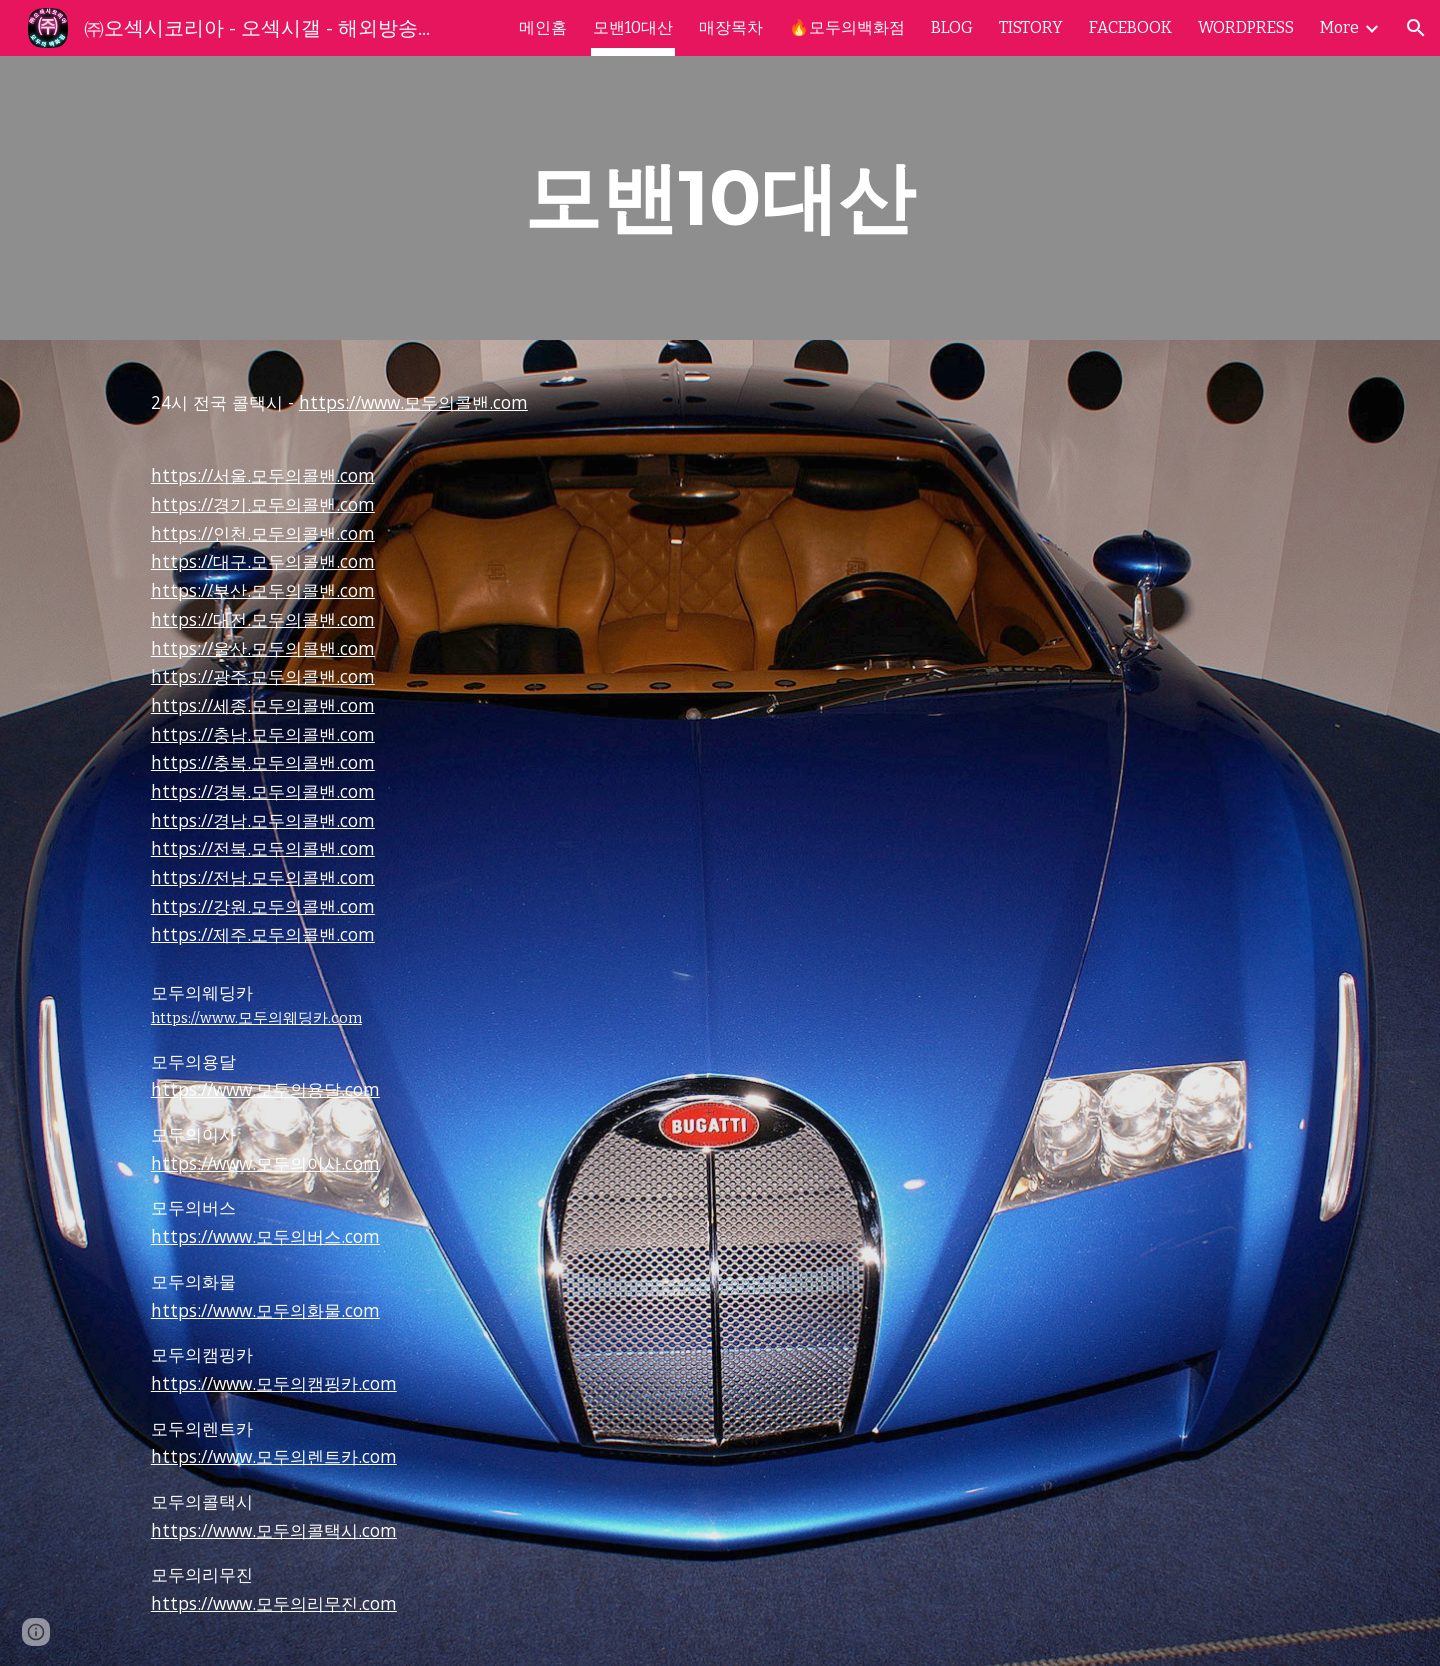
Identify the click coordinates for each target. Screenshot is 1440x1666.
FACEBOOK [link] (1130, 27)
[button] (1416, 28)
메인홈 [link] (543, 27)
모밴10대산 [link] (633, 27)
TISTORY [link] (1031, 27)
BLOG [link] (952, 27)
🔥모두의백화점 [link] (847, 27)
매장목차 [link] (731, 27)
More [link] (1339, 27)
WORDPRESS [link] (1246, 27)
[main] (720, 198)
